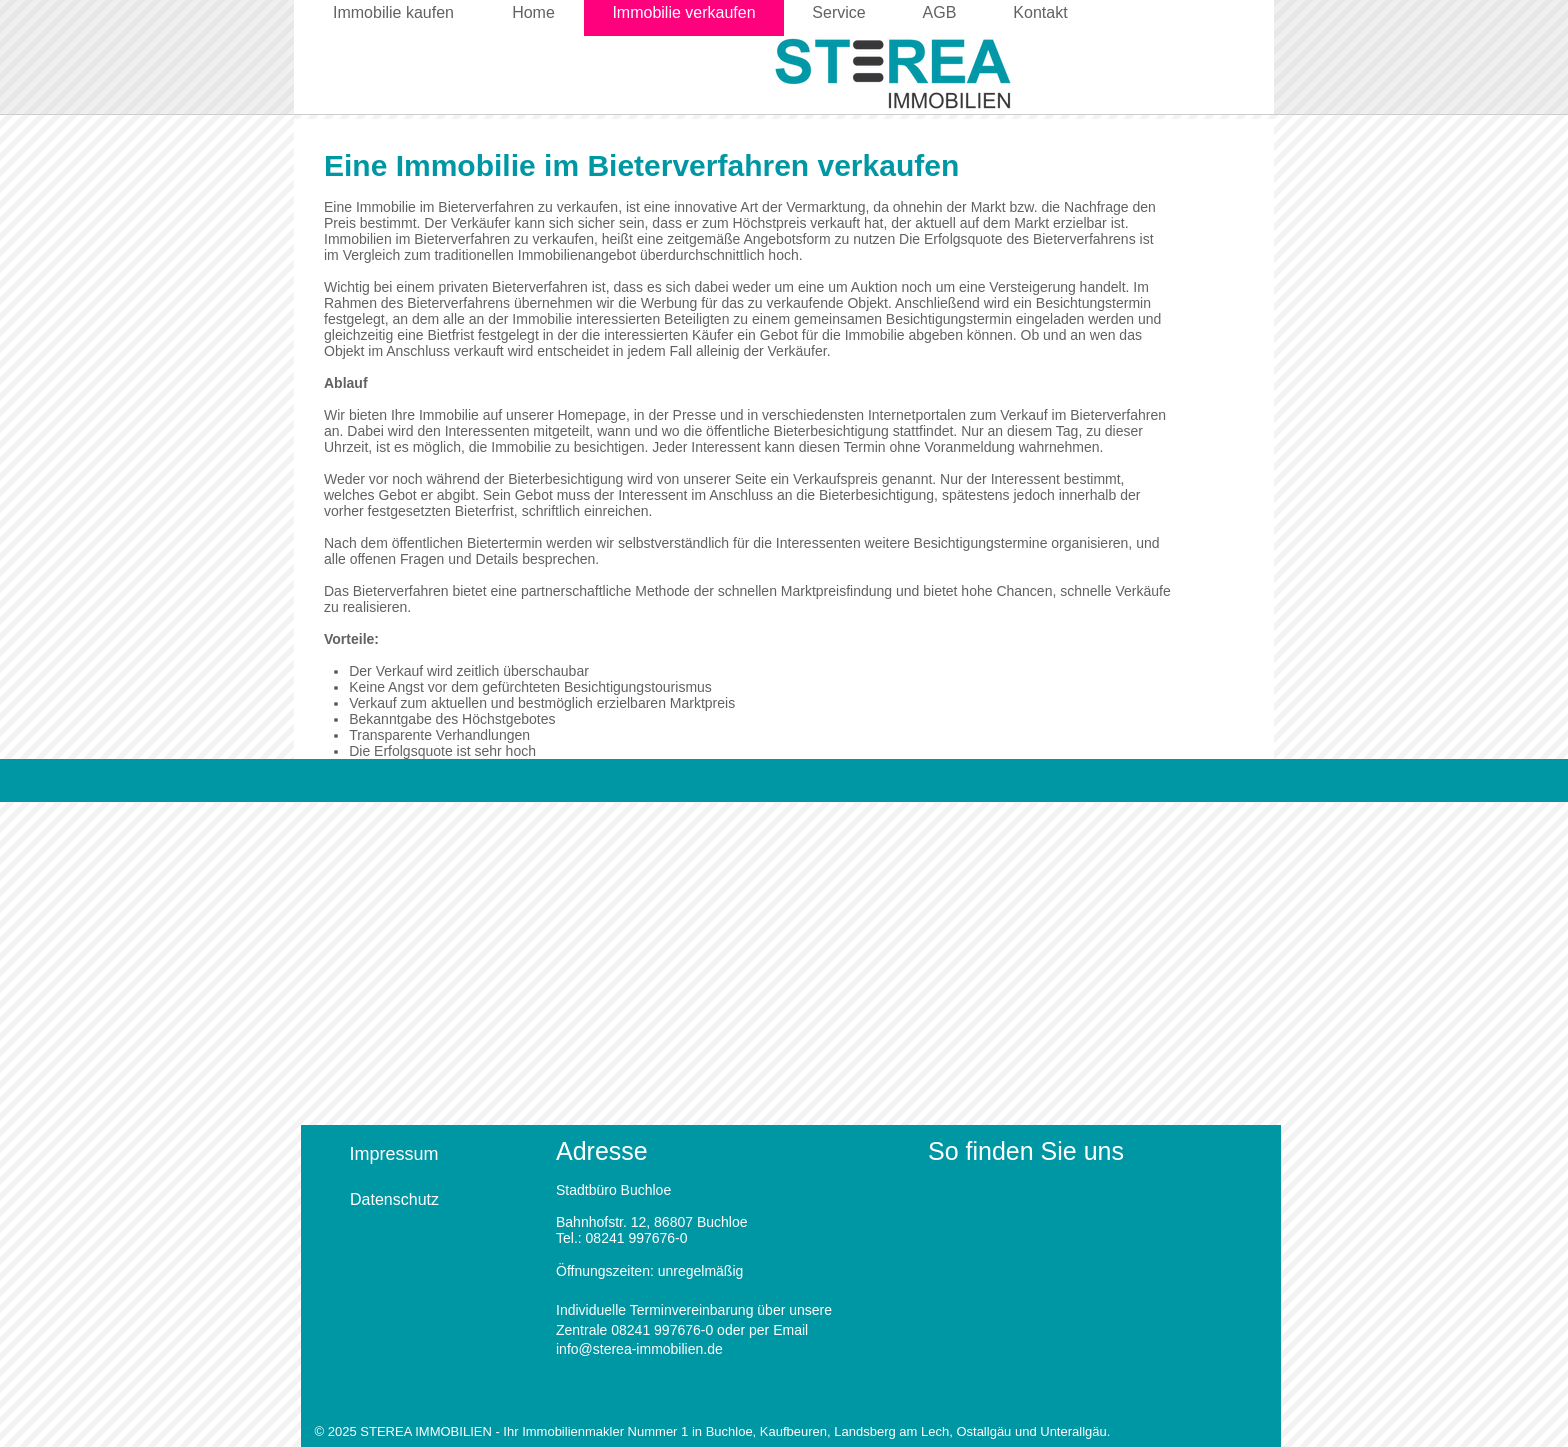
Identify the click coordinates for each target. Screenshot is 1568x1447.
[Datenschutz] (394, 1200)
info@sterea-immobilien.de (639, 1349)
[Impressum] (394, 1155)
